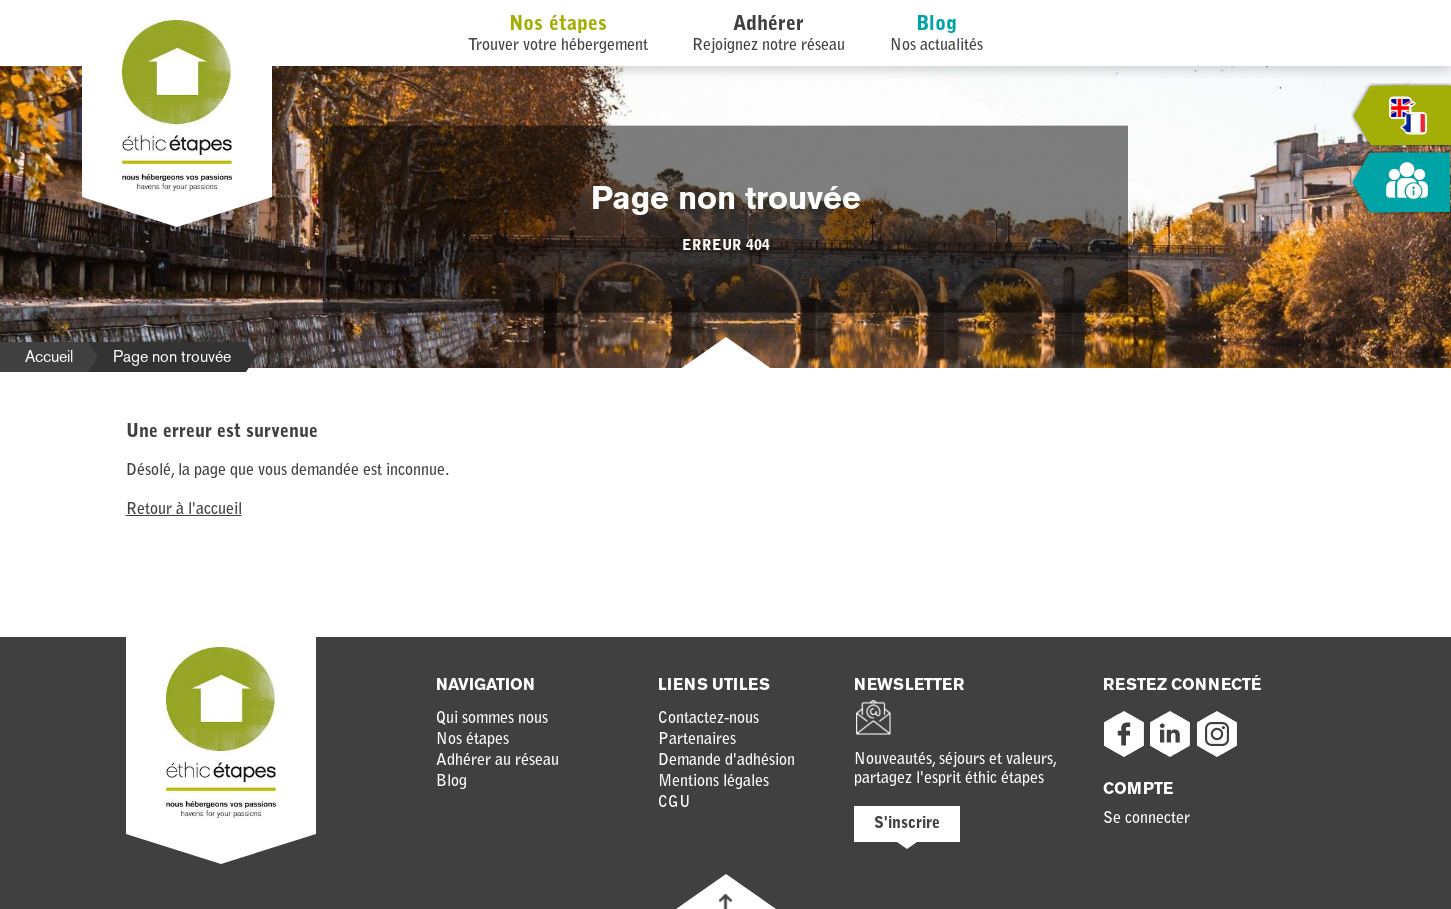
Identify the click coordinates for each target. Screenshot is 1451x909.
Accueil (49, 356)
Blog (936, 25)
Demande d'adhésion (726, 761)
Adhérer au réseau (497, 761)
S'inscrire (907, 824)
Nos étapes (558, 25)
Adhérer (768, 25)
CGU (674, 803)
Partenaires (697, 740)
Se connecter (1146, 819)
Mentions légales (713, 782)
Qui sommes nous (492, 719)
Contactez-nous (708, 719)
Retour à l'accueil (184, 510)
